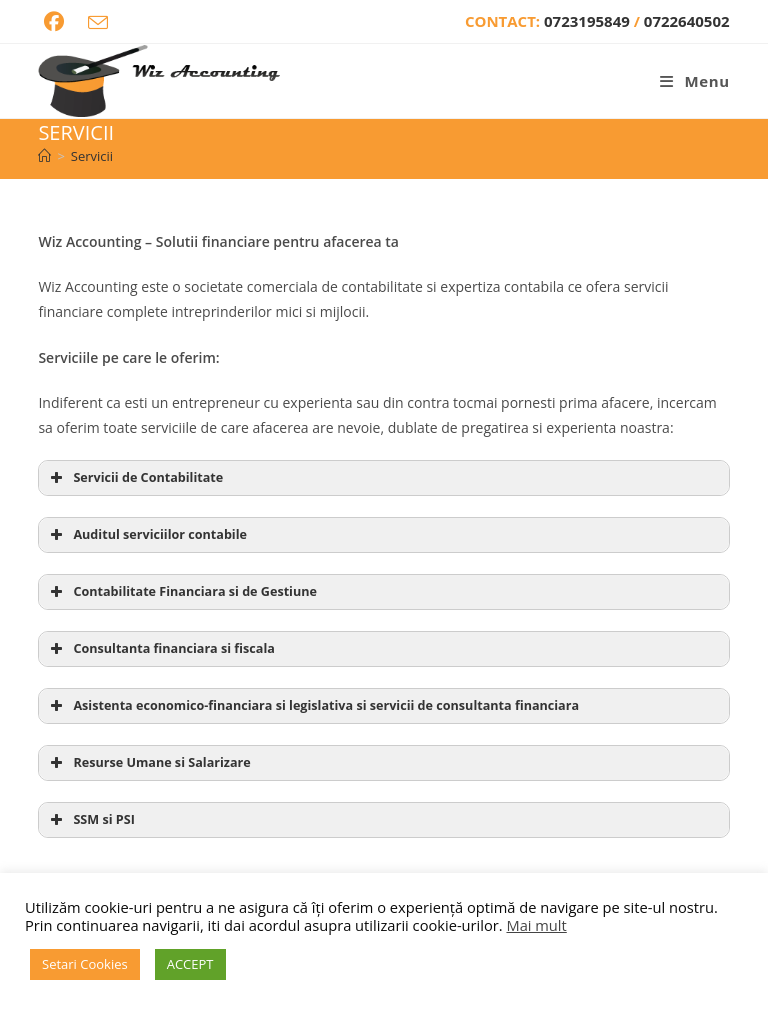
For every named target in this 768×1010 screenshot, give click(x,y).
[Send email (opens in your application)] (98, 23)
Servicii (92, 156)
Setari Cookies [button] (85, 964)
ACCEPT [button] (190, 964)
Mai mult (536, 925)
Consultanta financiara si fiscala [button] (160, 649)
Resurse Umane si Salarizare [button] (148, 763)
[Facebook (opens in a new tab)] (54, 22)
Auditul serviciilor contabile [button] (146, 535)
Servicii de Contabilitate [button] (134, 478)
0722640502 (687, 21)
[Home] (44, 156)
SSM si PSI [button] (90, 820)
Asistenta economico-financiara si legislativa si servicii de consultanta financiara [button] (312, 706)
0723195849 (589, 21)
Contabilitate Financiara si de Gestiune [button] (181, 592)
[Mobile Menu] (694, 81)
